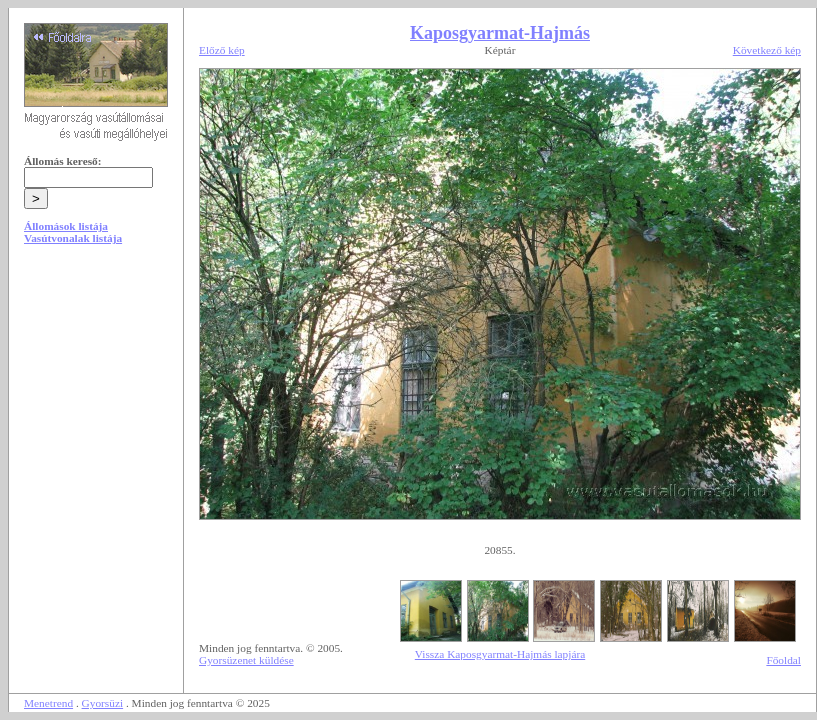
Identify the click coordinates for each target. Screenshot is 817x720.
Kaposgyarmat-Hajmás (500, 33)
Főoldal (783, 660)
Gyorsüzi (103, 703)
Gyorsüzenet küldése (246, 660)
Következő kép (767, 50)
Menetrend (48, 703)
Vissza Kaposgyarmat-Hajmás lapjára (500, 654)
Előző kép (222, 50)
